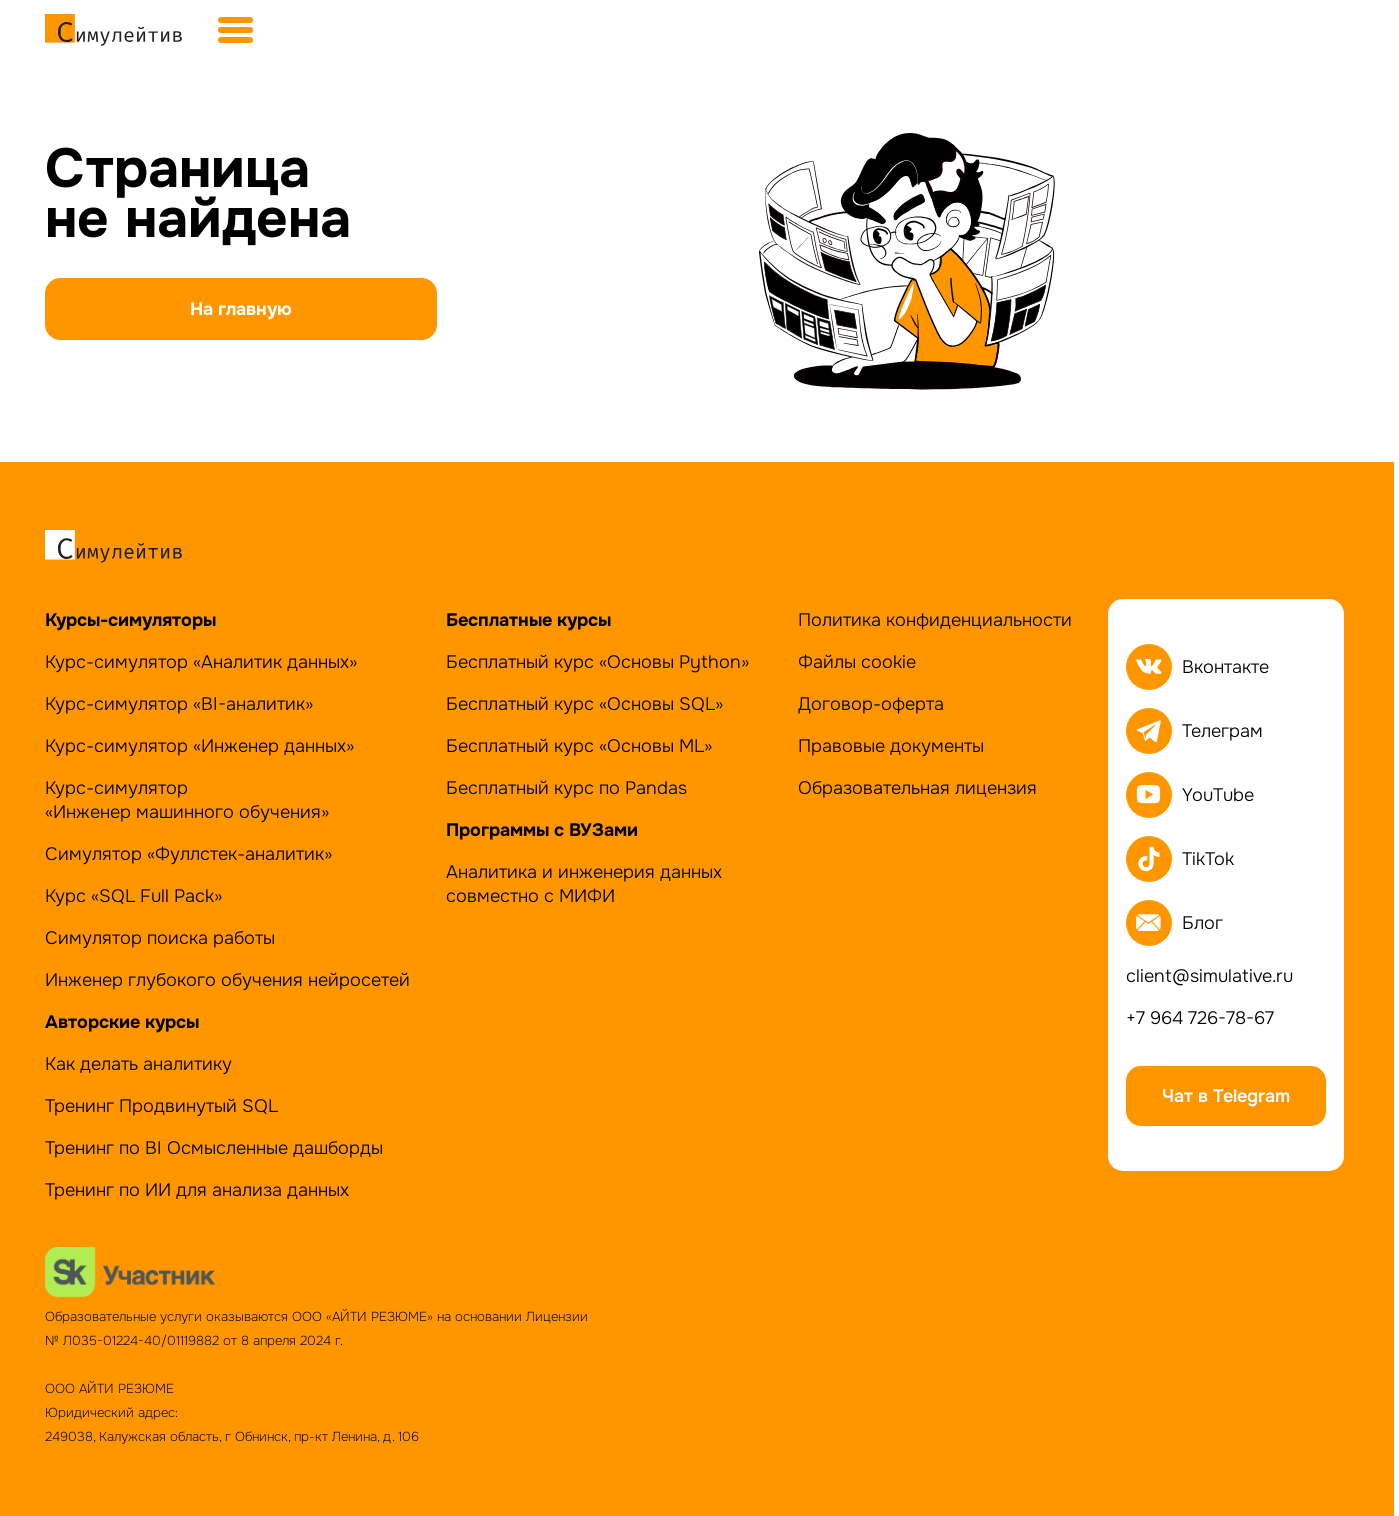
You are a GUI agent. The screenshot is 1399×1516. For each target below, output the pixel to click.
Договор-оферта (871, 704)
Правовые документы (891, 746)
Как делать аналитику (138, 1064)
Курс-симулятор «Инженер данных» (199, 746)
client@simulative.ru (1209, 976)
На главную (241, 309)
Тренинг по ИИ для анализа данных (197, 1190)
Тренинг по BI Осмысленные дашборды (214, 1148)
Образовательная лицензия (917, 788)
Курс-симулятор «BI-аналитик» (179, 704)
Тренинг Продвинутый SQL (161, 1106)
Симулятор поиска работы (160, 938)
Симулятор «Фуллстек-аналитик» (188, 854)
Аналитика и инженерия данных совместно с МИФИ (584, 884)
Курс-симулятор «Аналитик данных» (201, 662)
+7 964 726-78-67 (1200, 1018)
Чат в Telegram (1226, 1096)
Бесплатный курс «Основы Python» (597, 662)
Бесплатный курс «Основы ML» (579, 746)
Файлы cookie (857, 662)
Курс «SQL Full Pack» (133, 896)
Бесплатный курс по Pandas (566, 788)
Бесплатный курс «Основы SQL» (584, 704)
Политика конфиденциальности (935, 620)
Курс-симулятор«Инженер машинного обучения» (187, 800)
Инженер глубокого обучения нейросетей (227, 980)
